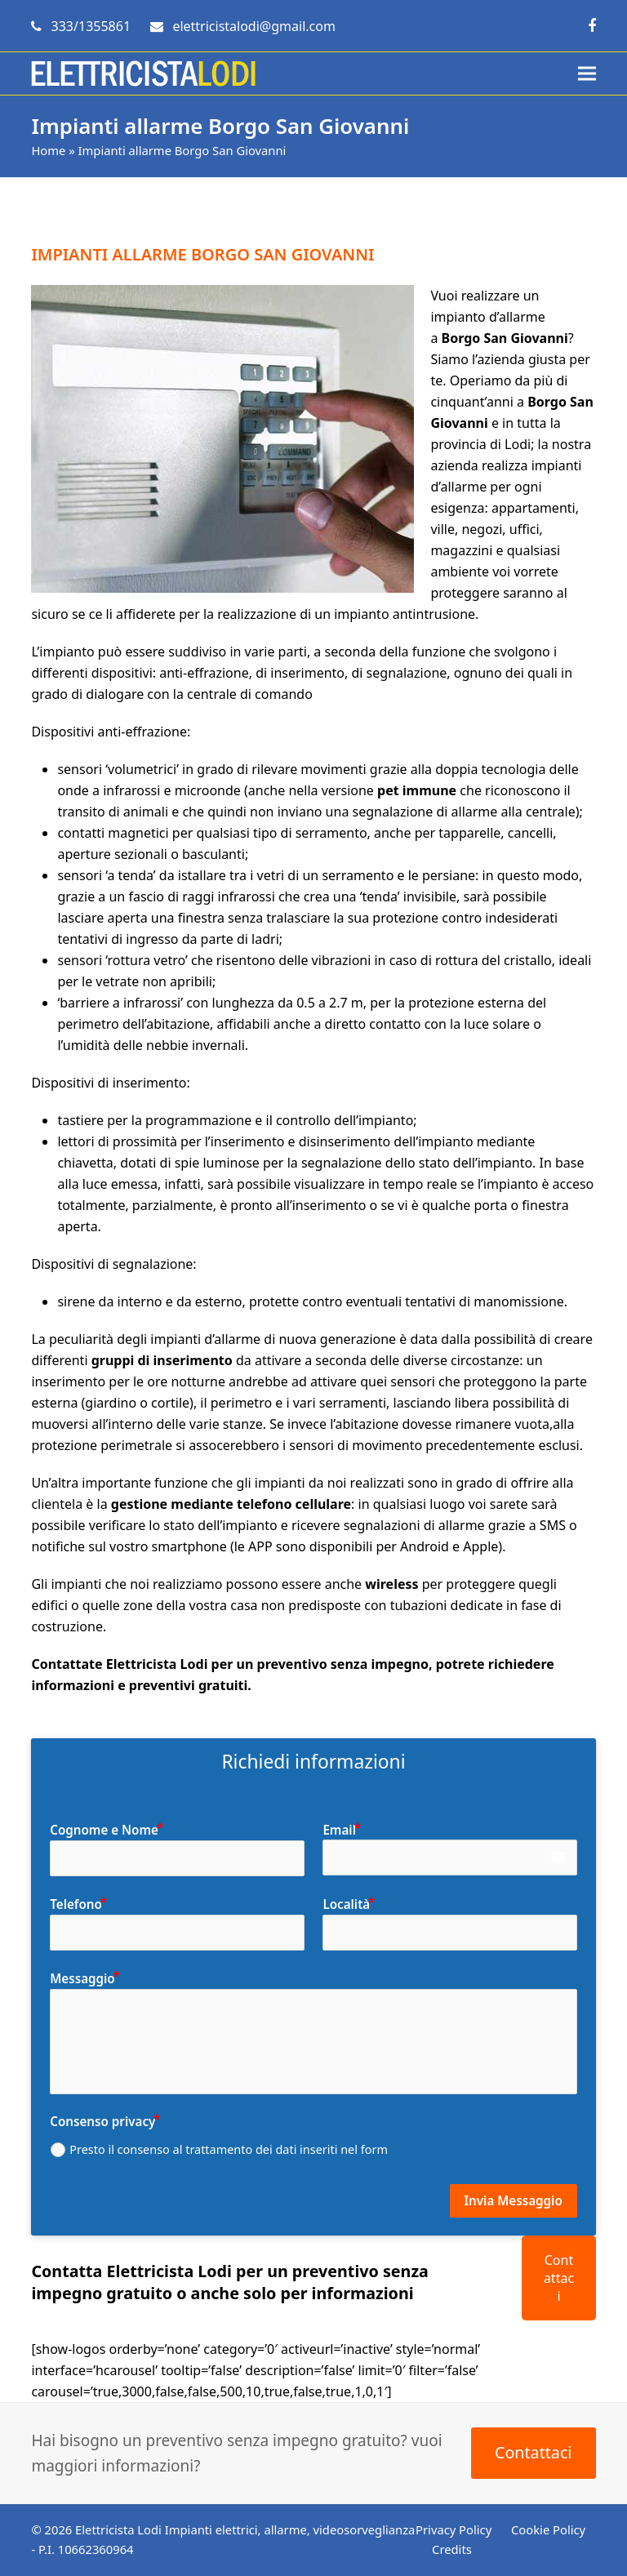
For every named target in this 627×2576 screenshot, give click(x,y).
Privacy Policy (453, 2529)
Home (48, 150)
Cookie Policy (548, 2529)
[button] (587, 74)
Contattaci (559, 2278)
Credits (452, 2549)
